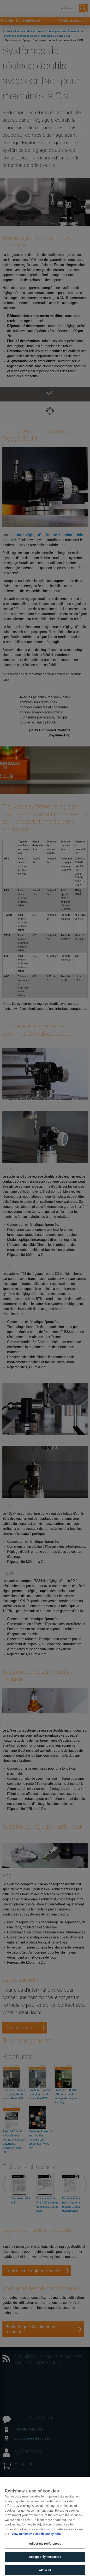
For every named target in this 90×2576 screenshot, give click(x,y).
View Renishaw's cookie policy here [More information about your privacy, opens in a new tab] (36, 2540)
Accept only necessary (45, 2563)
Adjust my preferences (45, 2550)
